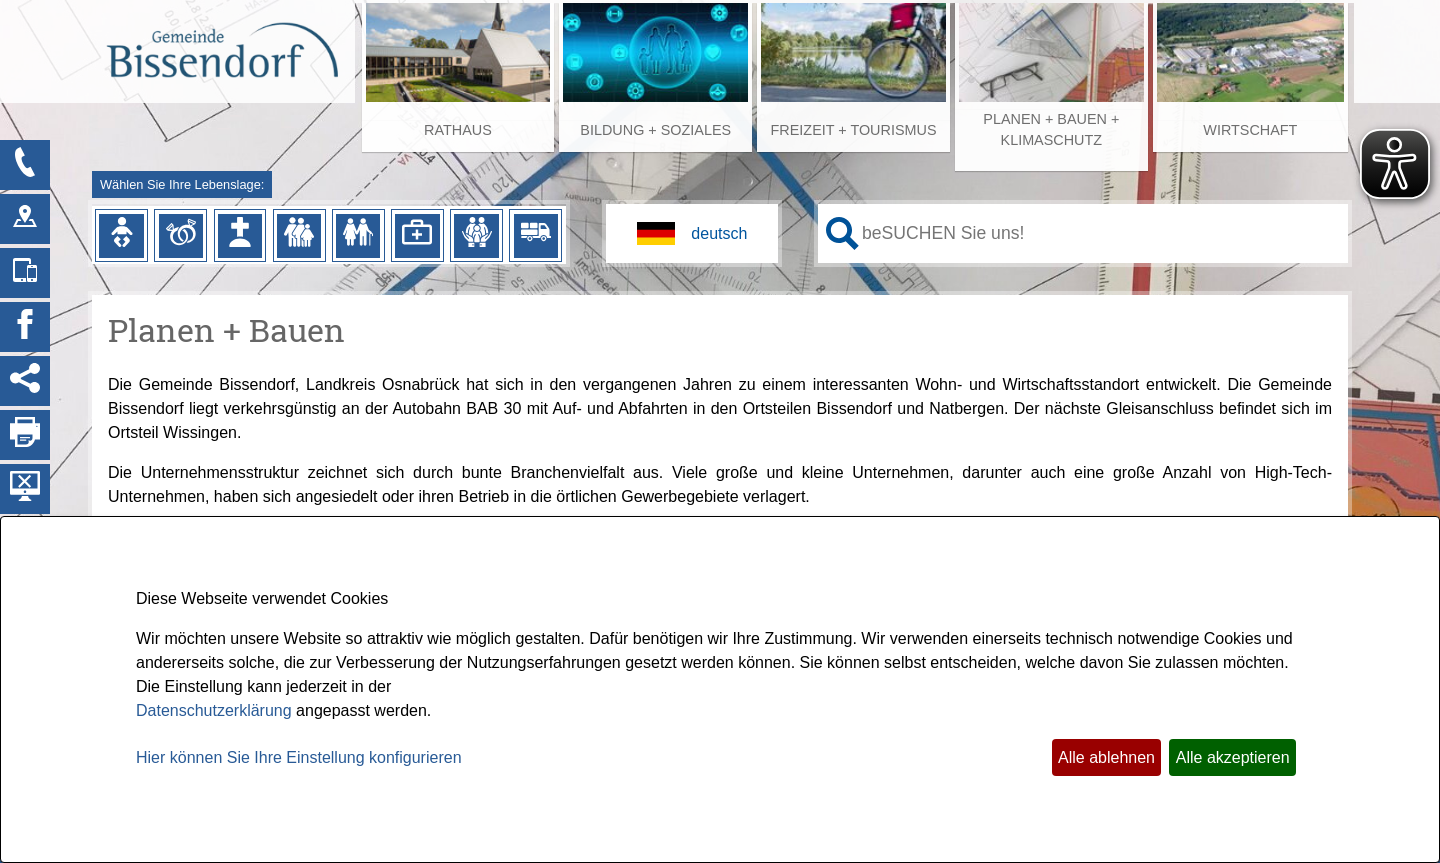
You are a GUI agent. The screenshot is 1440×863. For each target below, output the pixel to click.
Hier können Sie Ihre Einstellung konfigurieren (299, 757)
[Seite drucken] (25, 435)
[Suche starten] (842, 233)
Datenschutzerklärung (214, 710)
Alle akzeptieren (1233, 757)
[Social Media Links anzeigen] (25, 381)
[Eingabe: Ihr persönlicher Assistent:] (1101, 233)
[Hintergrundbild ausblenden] (25, 489)
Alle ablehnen (1106, 757)
